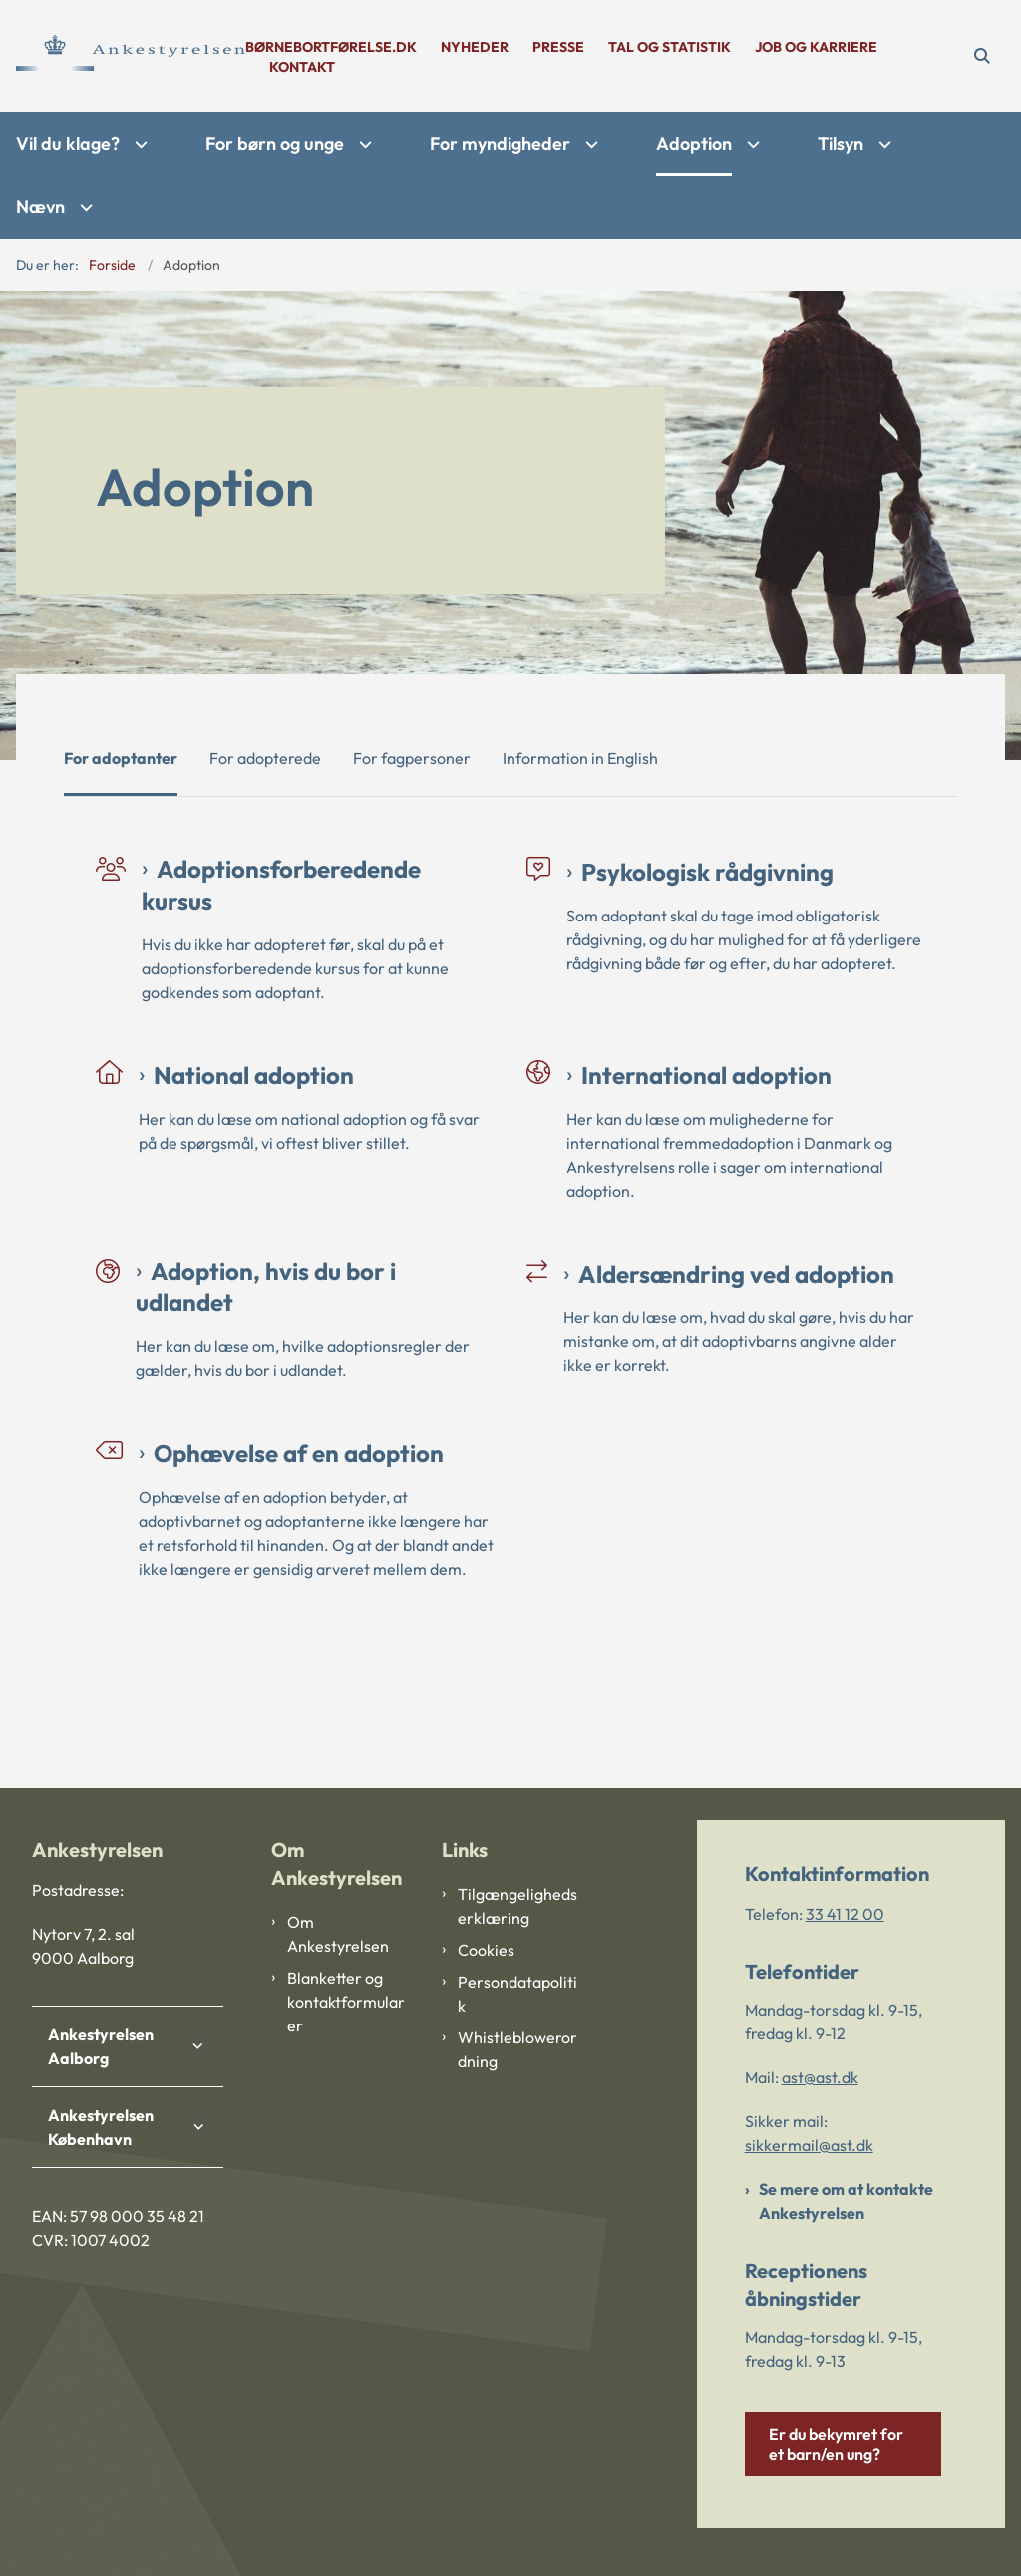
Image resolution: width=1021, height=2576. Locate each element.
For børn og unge (274, 143)
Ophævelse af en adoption (299, 1453)
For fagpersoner (412, 758)
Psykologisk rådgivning (707, 872)
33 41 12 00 (845, 1914)
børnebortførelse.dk (331, 47)
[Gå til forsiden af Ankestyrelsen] (122, 56)
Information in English (580, 758)
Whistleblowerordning (517, 2049)
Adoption (694, 143)
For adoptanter (120, 758)
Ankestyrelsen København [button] (101, 2127)
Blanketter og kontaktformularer (346, 2001)
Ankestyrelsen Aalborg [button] (101, 2046)
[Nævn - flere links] (84, 207)
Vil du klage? (68, 143)
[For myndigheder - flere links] (589, 144)
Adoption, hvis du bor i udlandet (266, 1286)
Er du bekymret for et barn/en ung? (836, 2444)
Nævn (40, 206)
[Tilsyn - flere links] (882, 144)
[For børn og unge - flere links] (363, 144)
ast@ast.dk (820, 2077)
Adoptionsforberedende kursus (281, 885)
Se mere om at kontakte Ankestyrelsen (846, 2201)
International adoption (706, 1075)
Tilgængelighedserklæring (517, 1906)
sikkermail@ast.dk (809, 2145)
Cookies (486, 1950)
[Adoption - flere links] (751, 144)
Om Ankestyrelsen (338, 1934)
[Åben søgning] (981, 56)
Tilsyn (840, 143)
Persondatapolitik (517, 1994)
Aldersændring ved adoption (736, 1273)
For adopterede (265, 758)
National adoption (254, 1075)
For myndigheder (500, 143)
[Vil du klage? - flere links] (139, 144)
